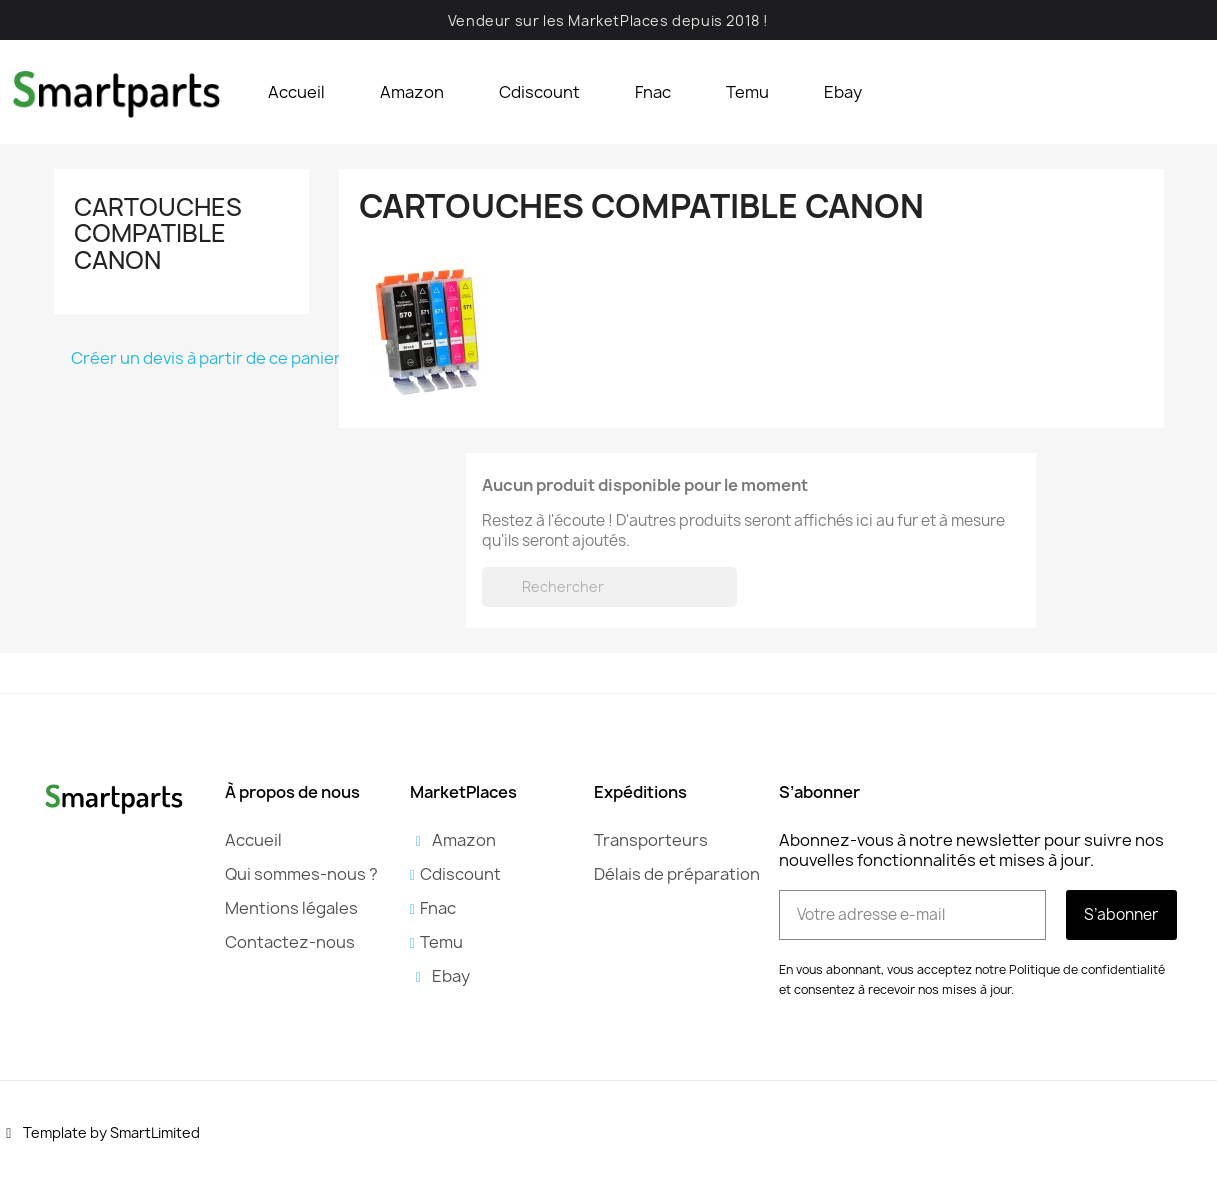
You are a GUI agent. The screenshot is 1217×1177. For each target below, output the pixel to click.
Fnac (653, 92)
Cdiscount (539, 92)
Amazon (412, 92)
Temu (747, 92)
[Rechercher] (609, 587)
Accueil (296, 92)
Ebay (843, 92)
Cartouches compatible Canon (158, 233)
